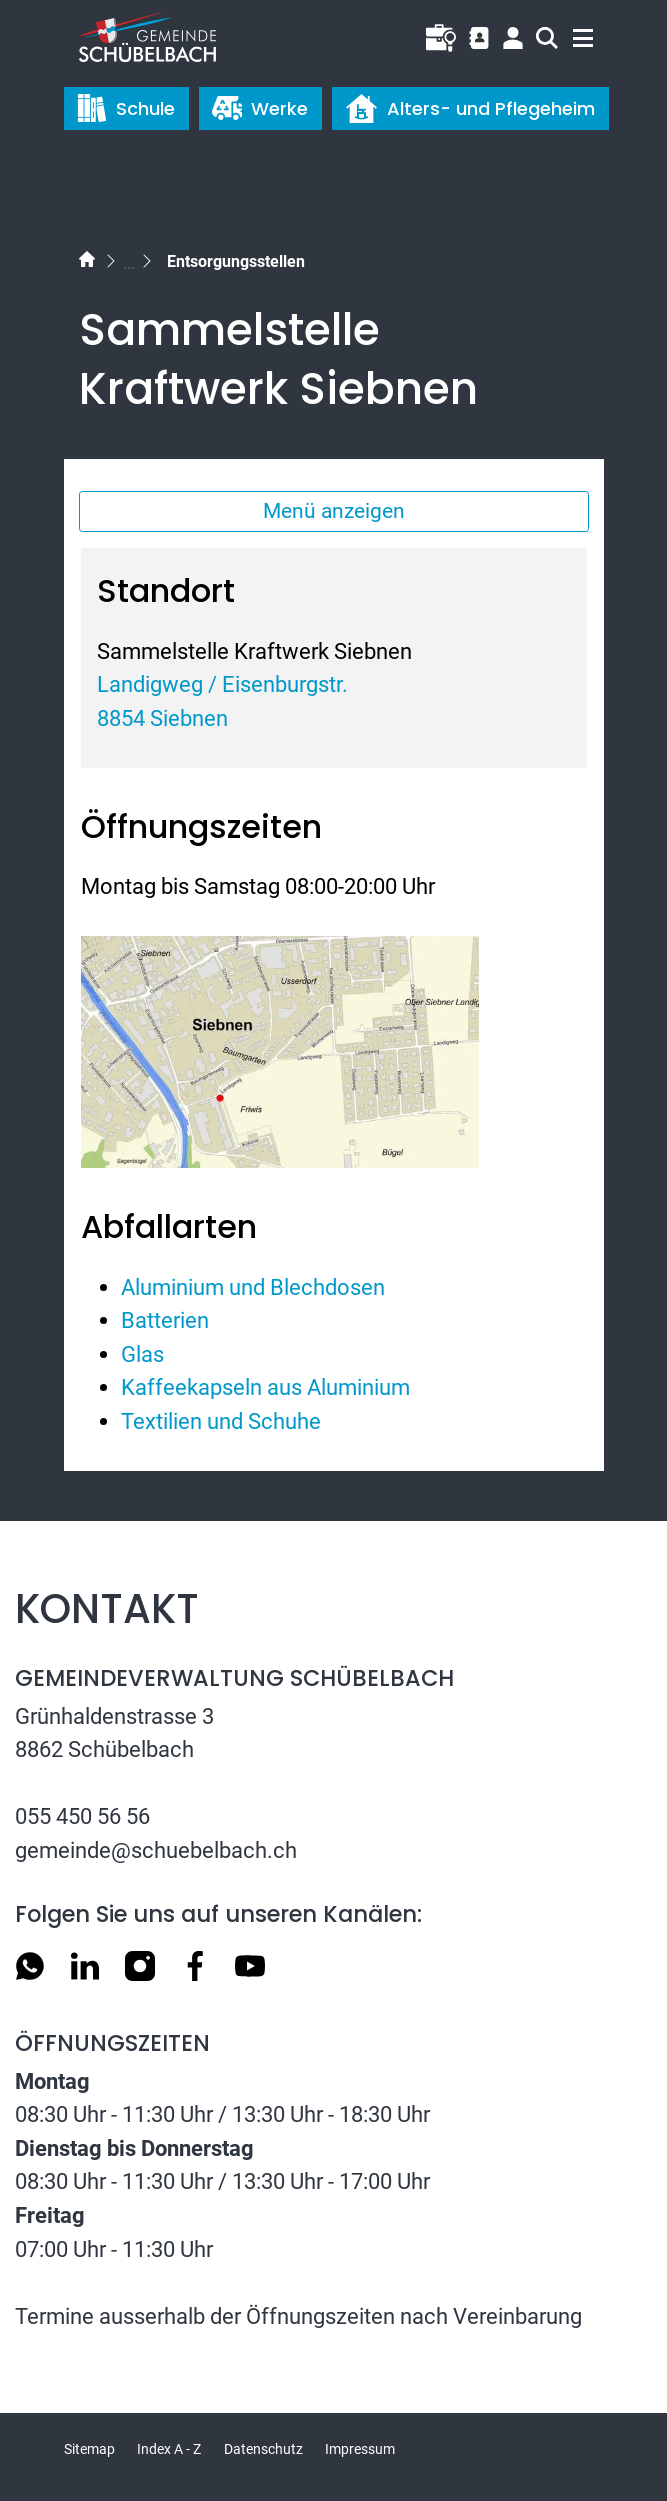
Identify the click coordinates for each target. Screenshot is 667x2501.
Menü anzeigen (334, 511)
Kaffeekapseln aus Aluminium (265, 1387)
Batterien (165, 1320)
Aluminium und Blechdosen (253, 1287)
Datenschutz (263, 2449)
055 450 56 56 (82, 1816)
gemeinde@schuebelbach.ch (156, 1850)
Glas (142, 1354)
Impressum (360, 2449)
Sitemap (89, 2449)
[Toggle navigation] (574, 34)
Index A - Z (169, 2449)
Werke (260, 108)
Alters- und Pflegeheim (470, 108)
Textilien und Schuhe (221, 1421)
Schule (126, 108)
